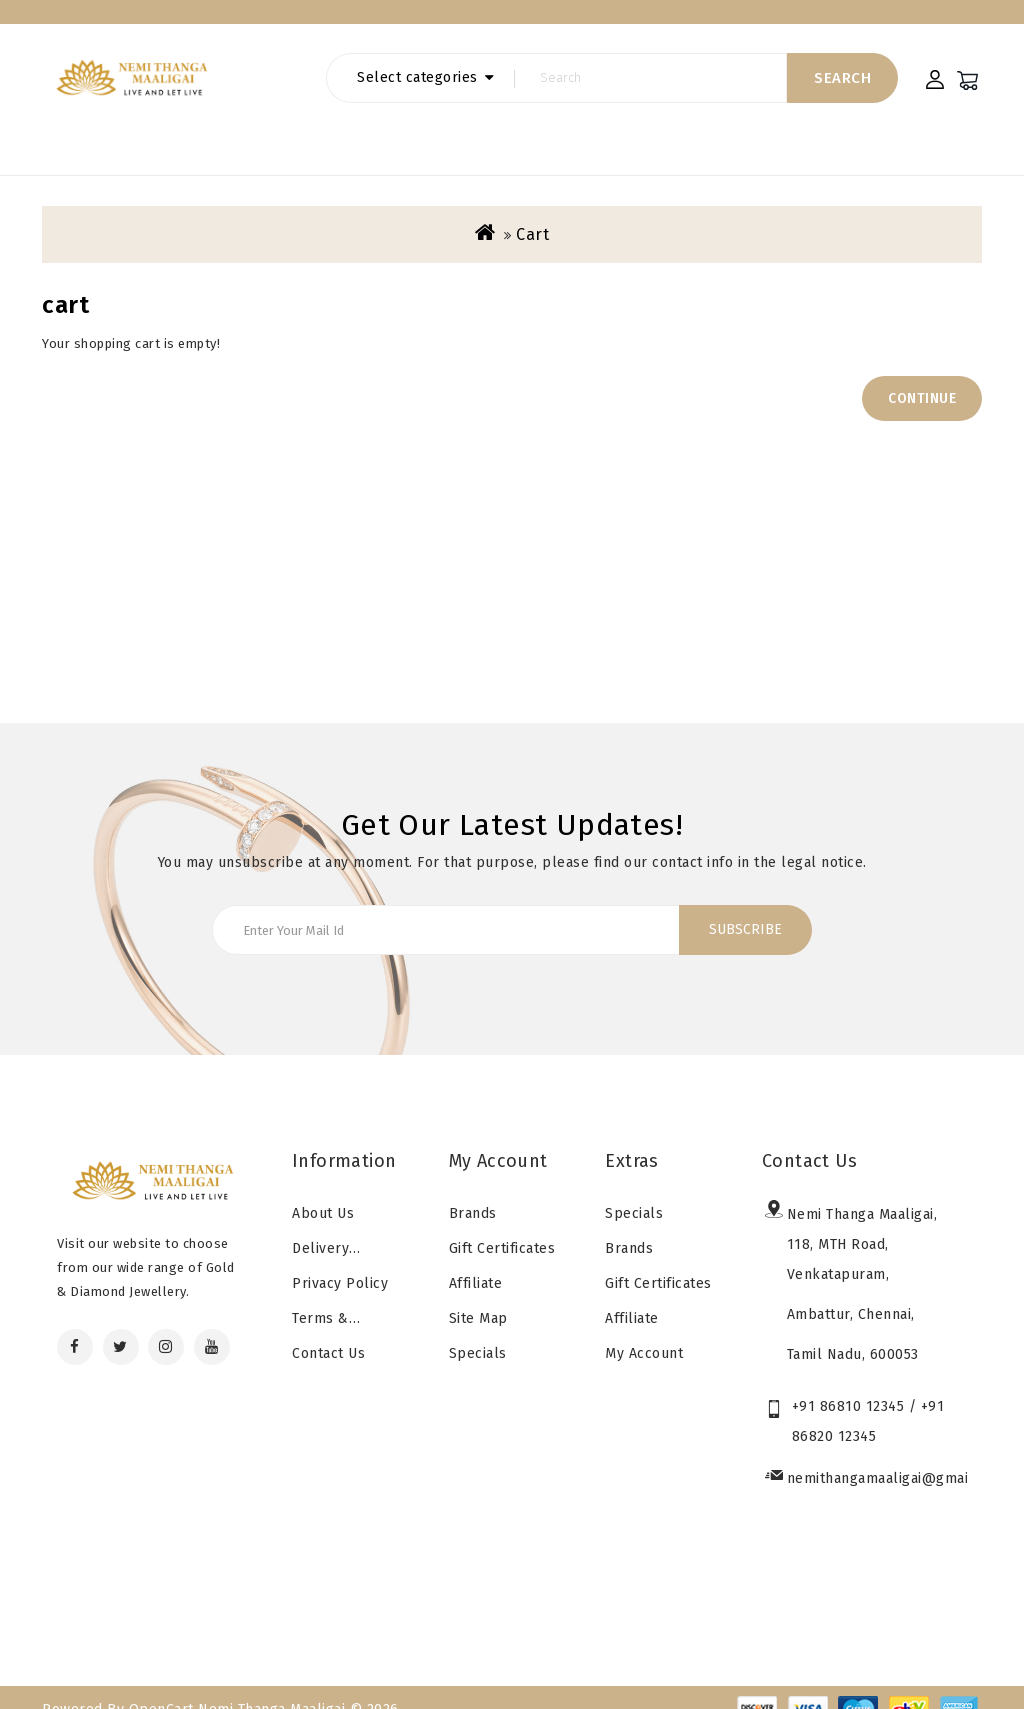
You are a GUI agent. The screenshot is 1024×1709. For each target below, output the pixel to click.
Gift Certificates (495, 21)
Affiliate (476, 1261)
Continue (922, 376)
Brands (308, 21)
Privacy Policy (340, 1261)
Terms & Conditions (327, 1301)
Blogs (131, 21)
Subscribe (745, 907)
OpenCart (161, 1687)
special (387, 21)
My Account (644, 1331)
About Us (323, 1191)
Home (61, 21)
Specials (478, 1331)
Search (842, 98)
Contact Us (328, 1331)
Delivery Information (332, 1231)
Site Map (478, 1296)
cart (532, 212)
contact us (217, 21)
